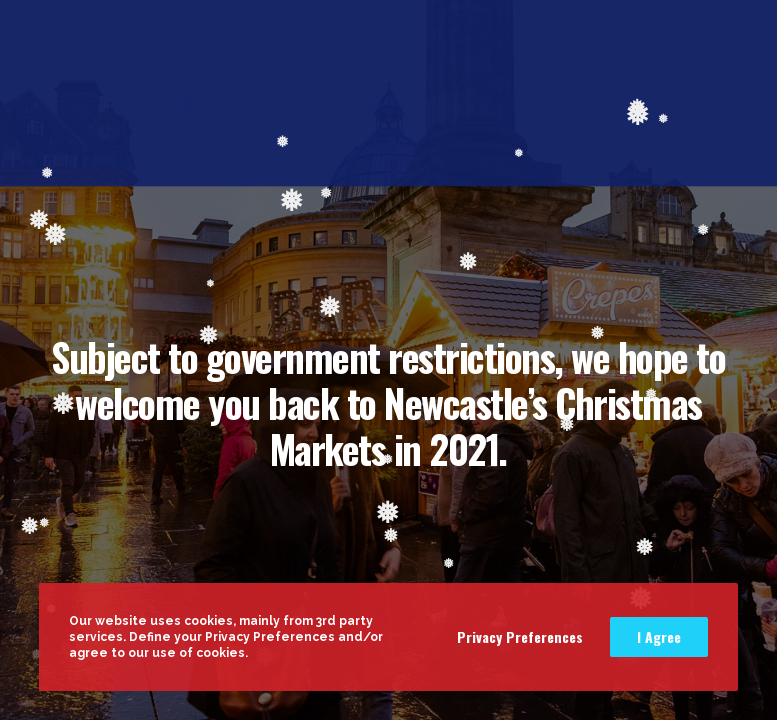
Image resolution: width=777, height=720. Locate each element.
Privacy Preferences (520, 636)
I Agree (659, 636)
